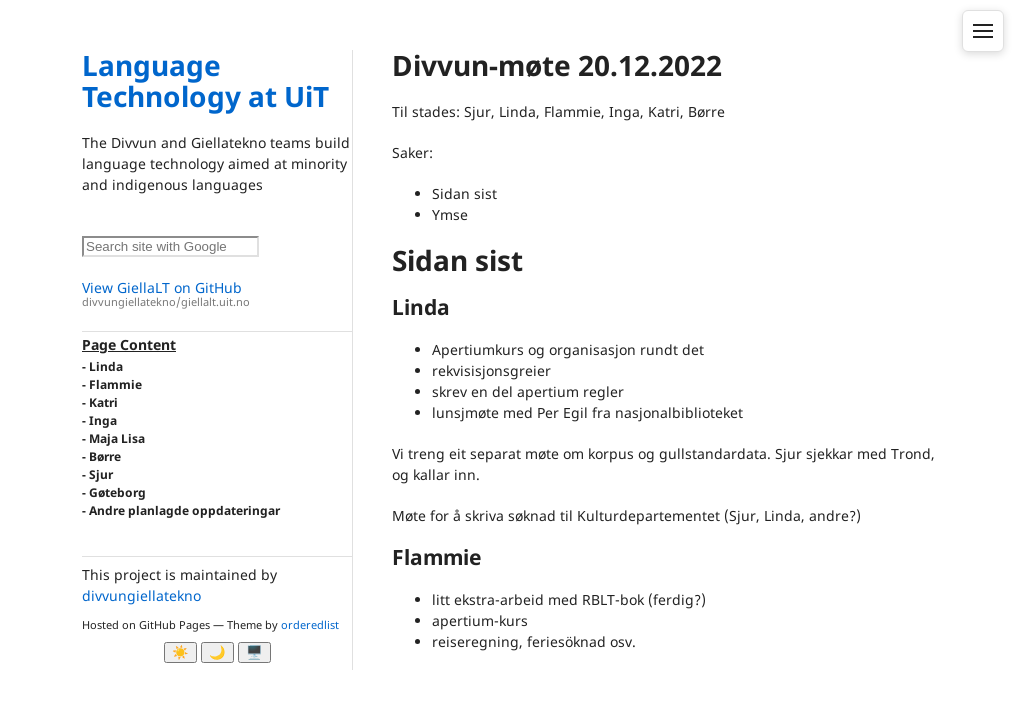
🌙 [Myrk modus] (217, 652)
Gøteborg (117, 492)
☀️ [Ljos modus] (180, 652)
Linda (106, 366)
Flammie (115, 384)
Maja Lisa (117, 438)
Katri (103, 402)
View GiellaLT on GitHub (217, 294)
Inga (103, 420)
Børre (105, 456)
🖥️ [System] (254, 652)
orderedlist (310, 624)
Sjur (101, 474)
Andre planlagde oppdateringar (184, 510)
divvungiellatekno (141, 595)
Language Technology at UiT (205, 80)
